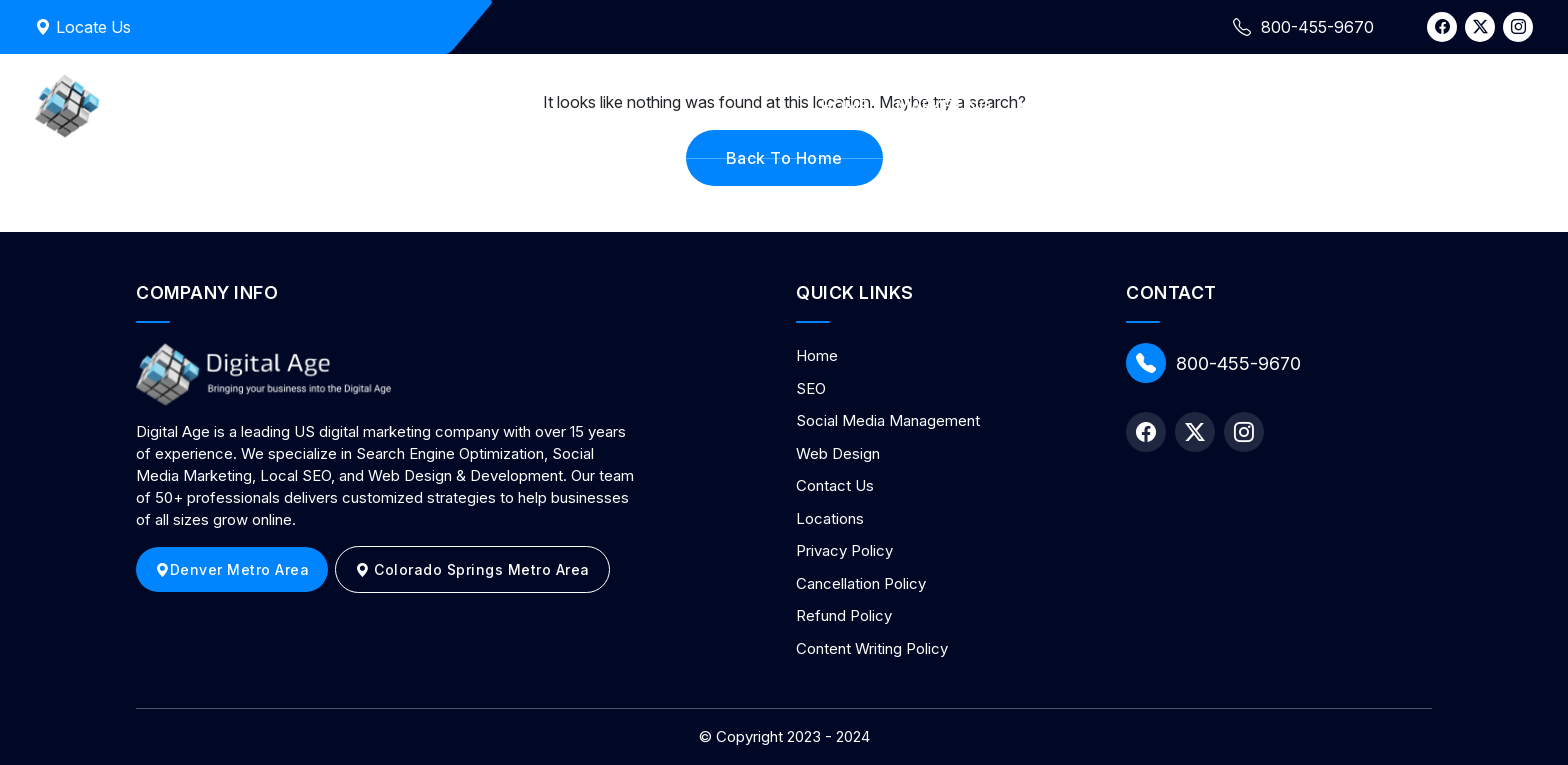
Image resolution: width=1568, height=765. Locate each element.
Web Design (1068, 106)
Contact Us (1310, 106)
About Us (1187, 106)
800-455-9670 (1213, 363)
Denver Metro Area (232, 569)
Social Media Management (888, 420)
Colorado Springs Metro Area (472, 569)
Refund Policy (844, 615)
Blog (1413, 106)
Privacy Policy (844, 550)
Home (844, 106)
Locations (830, 518)
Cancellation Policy (861, 583)
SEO (811, 388)
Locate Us (83, 27)
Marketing (943, 106)
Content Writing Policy (872, 648)
